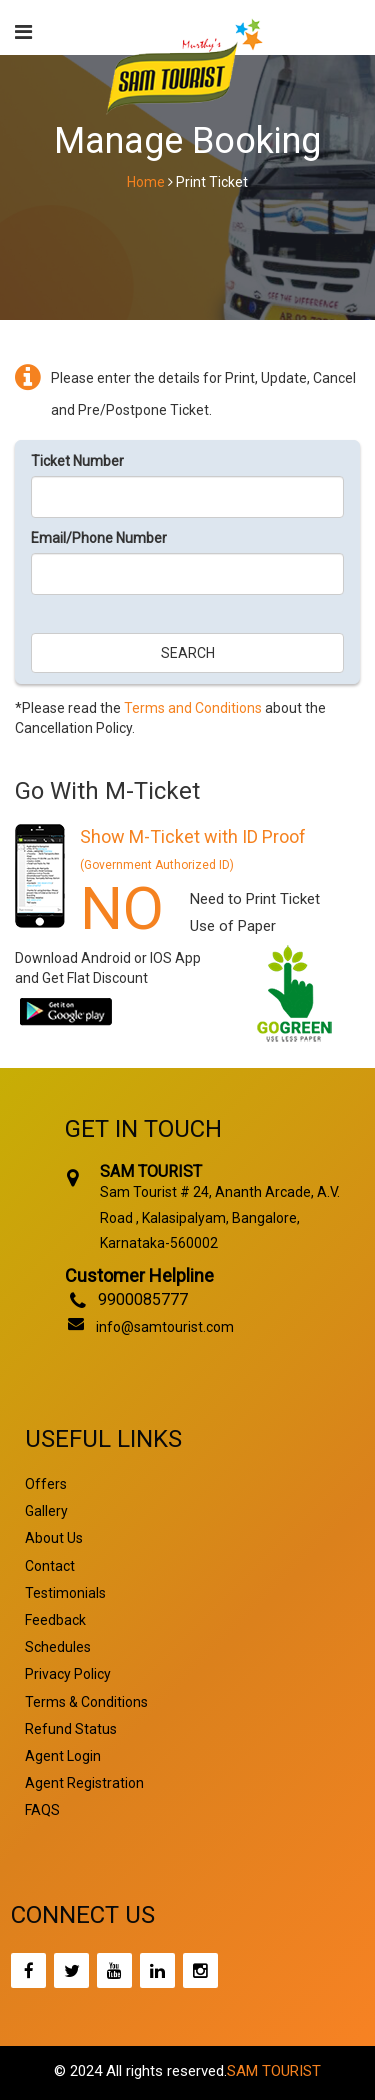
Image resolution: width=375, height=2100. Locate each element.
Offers (46, 1484)
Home (146, 182)
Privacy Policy (68, 1674)
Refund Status (71, 1729)
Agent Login (63, 1756)
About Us (54, 1538)
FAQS (42, 1810)
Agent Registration (84, 1783)
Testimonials (65, 1593)
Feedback (55, 1620)
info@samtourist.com (165, 1327)
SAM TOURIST (274, 2071)
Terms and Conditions (193, 708)
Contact (50, 1566)
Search (188, 653)
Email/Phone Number (99, 538)
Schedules (58, 1647)
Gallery (46, 1511)
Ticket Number (77, 461)
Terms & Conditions (86, 1702)
